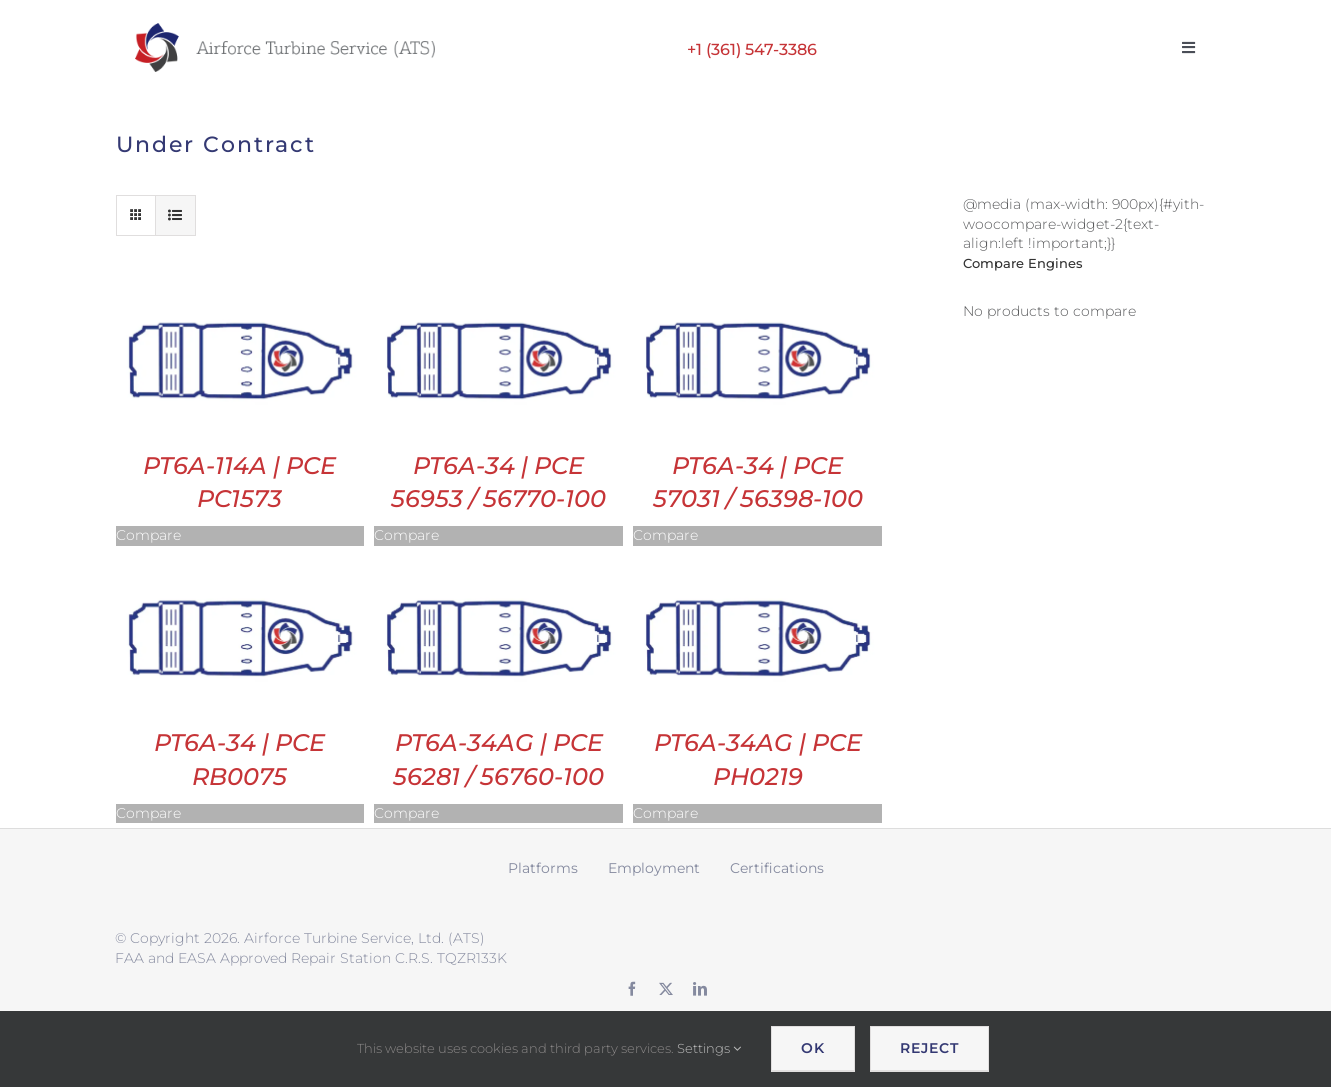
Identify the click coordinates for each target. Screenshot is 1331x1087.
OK (813, 1048)
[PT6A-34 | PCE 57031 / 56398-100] (757, 287)
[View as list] (175, 215)
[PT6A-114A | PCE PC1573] (240, 287)
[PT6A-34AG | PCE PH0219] (757, 565)
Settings (709, 1048)
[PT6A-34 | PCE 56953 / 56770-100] (498, 287)
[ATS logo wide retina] (285, 30)
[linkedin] (700, 989)
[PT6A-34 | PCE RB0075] (240, 565)
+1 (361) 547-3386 (752, 49)
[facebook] (632, 989)
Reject (929, 1048)
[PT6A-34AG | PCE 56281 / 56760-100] (498, 565)
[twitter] (666, 989)
